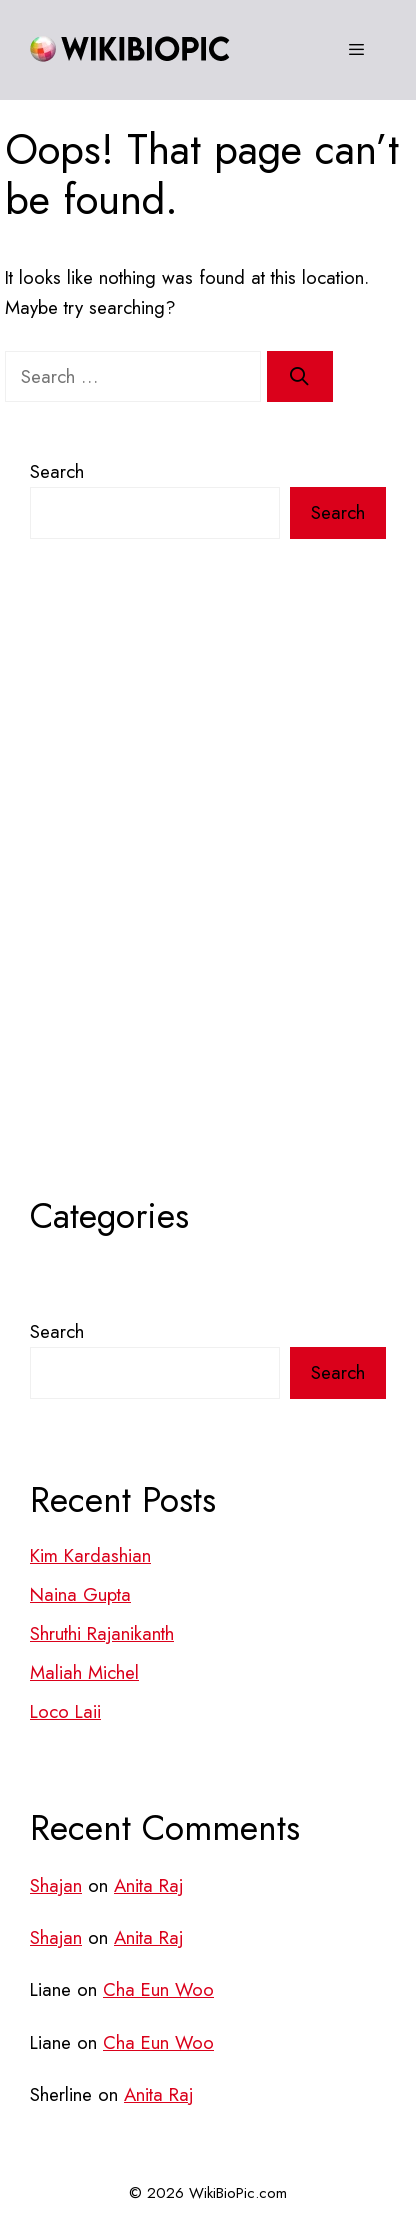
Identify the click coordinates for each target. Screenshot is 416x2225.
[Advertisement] (208, 907)
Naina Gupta (80, 1594)
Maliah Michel (84, 1672)
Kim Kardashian (90, 1555)
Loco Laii (65, 1711)
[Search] (300, 377)
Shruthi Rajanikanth (102, 1633)
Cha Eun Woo (158, 1989)
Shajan (56, 1885)
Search (57, 471)
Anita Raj (148, 1885)
